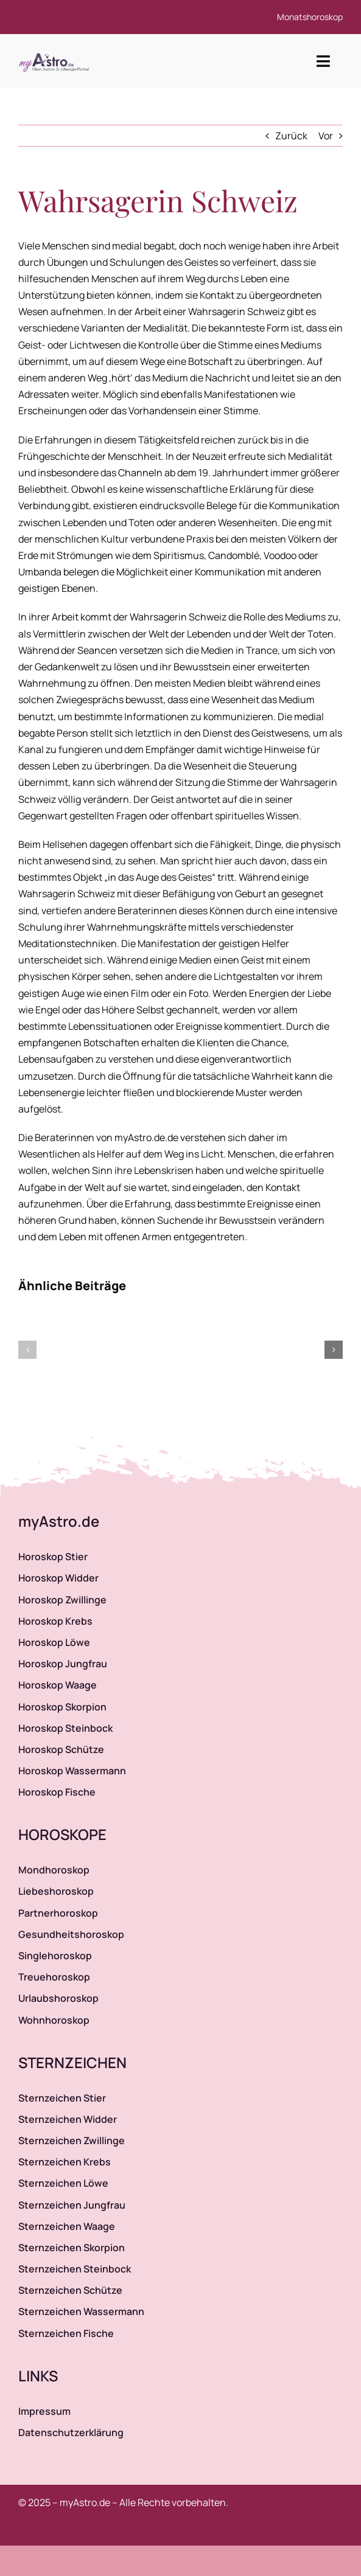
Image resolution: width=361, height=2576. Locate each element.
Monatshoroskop (310, 17)
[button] (27, 1350)
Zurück (291, 135)
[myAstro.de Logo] (56, 53)
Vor (325, 135)
